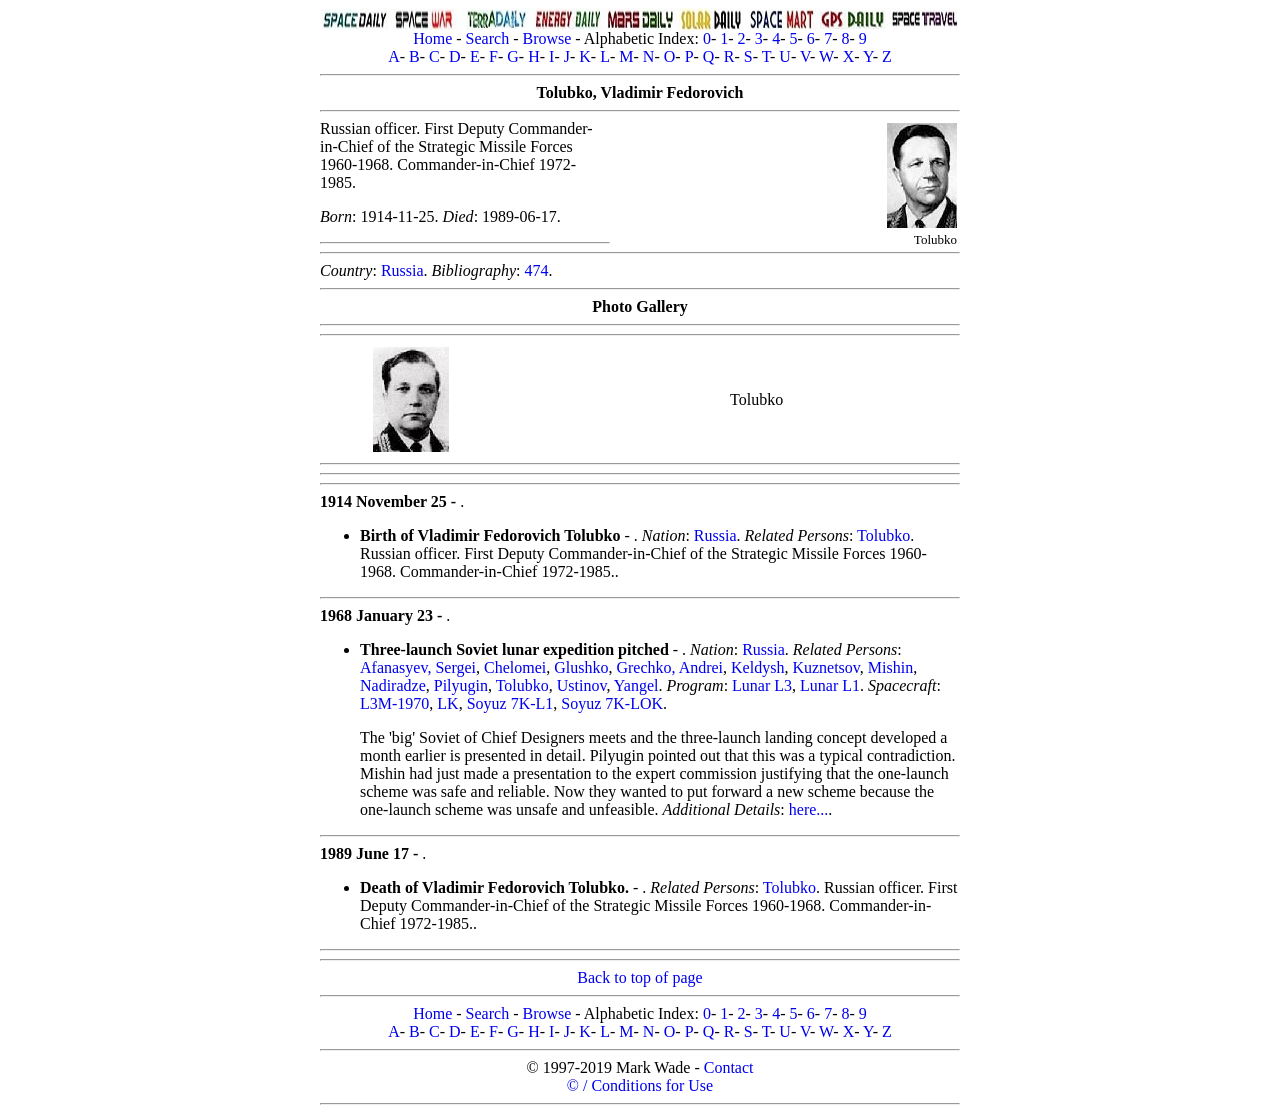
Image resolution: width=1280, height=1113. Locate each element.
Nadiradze (393, 685)
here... (809, 809)
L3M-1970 (394, 703)
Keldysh (757, 667)
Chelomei (515, 667)
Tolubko (883, 535)
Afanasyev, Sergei (418, 667)
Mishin (890, 667)
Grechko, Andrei (669, 667)
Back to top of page (639, 977)
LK (447, 703)
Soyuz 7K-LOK (612, 703)
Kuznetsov (825, 667)
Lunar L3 (762, 685)
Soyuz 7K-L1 (510, 703)
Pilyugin (461, 685)
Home (432, 38)
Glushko (581, 667)
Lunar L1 (830, 685)
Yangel (636, 685)
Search (488, 38)
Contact (729, 1067)
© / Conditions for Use (640, 1085)
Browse (546, 38)
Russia (402, 270)
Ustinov (582, 685)
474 (536, 270)
